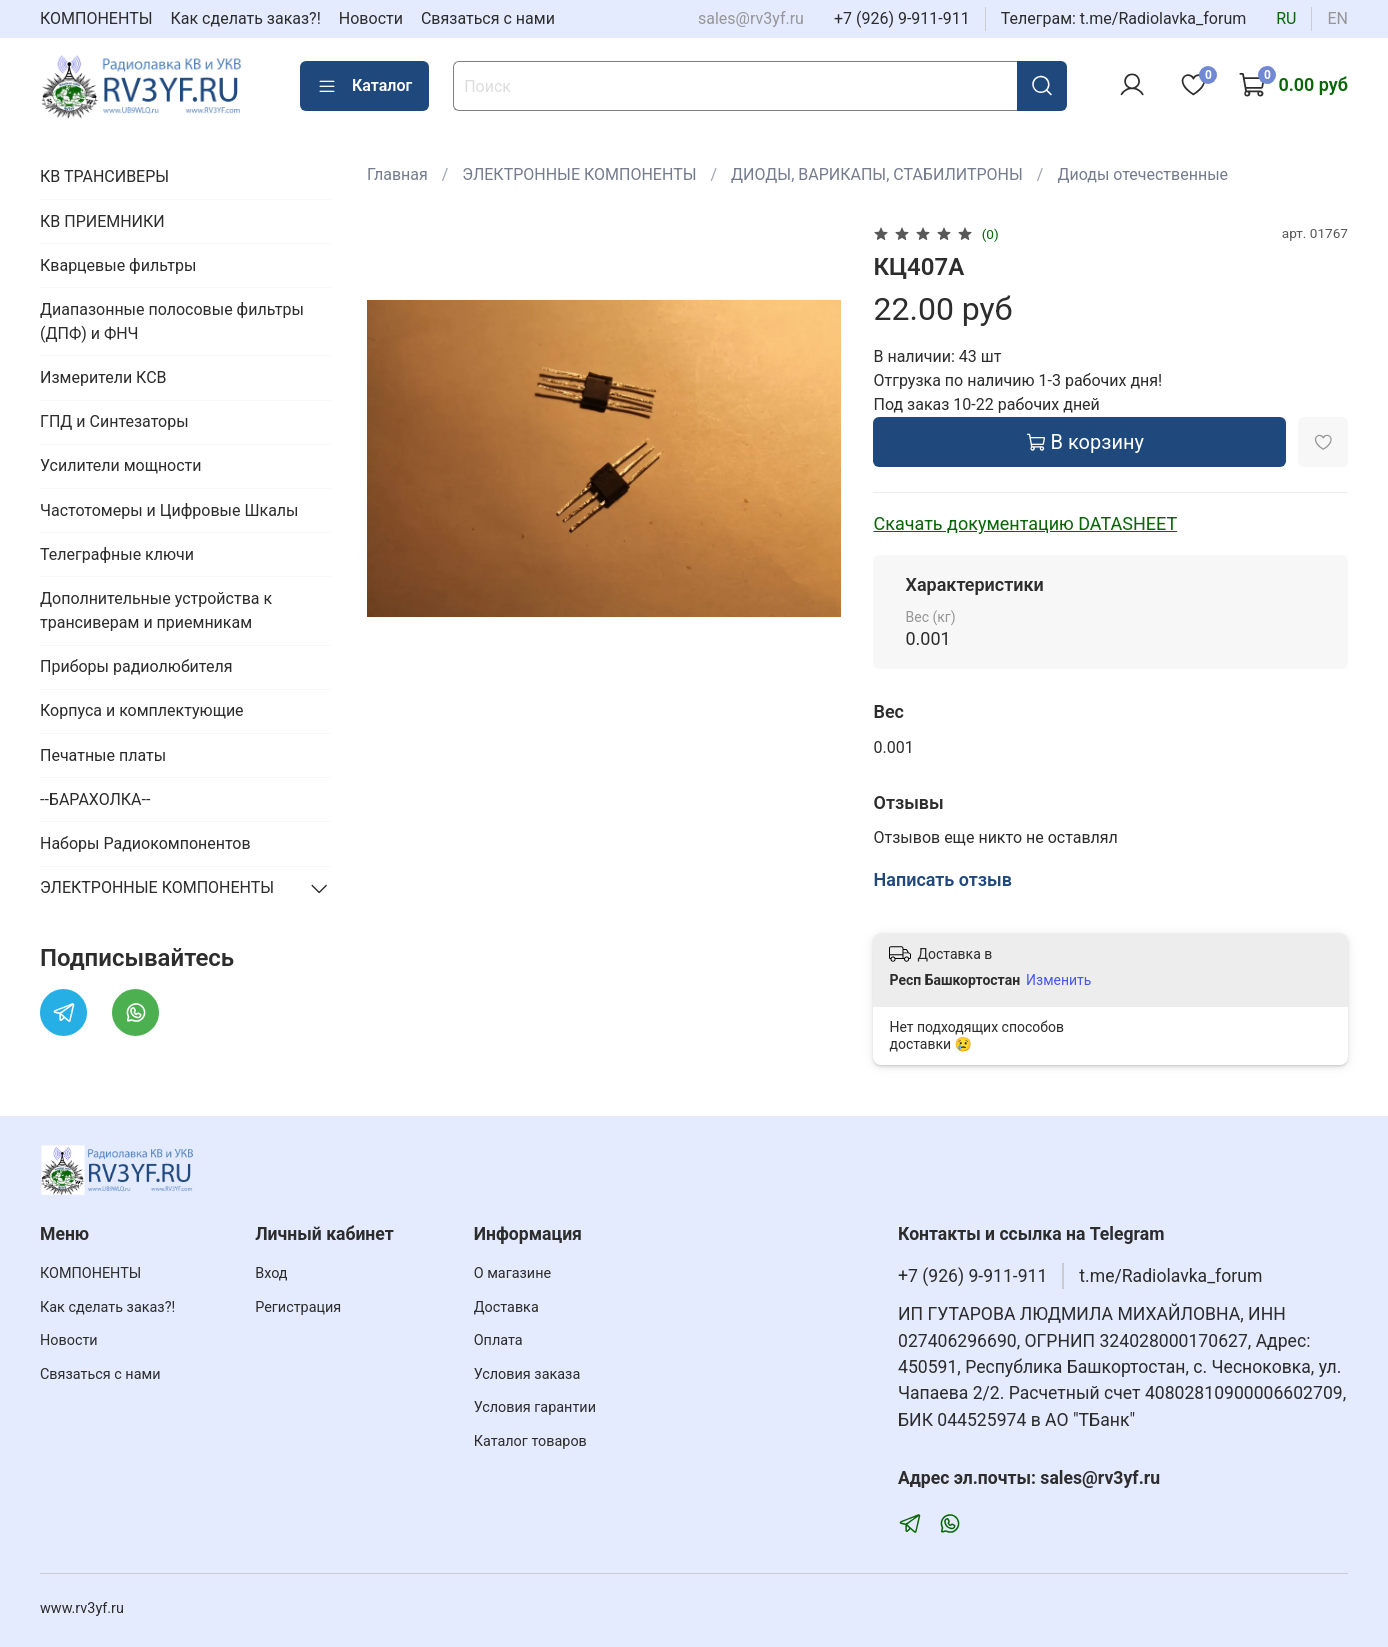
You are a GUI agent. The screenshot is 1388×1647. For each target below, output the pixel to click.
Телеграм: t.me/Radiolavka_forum (1124, 18)
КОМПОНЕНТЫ (96, 18)
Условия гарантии (535, 1407)
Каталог (364, 86)
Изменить (1058, 980)
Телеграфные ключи (117, 554)
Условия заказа (527, 1374)
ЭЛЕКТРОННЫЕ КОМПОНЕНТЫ (579, 174)
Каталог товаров (530, 1441)
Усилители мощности (121, 465)
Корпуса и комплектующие (142, 710)
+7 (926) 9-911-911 (902, 18)
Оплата (498, 1340)
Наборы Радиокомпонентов (145, 843)
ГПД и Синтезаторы (114, 421)
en (1337, 18)
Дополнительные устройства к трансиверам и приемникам (156, 610)
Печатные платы (103, 755)
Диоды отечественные (1142, 174)
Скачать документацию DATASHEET (1025, 523)
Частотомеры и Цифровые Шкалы (169, 510)
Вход (271, 1273)
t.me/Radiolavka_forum (1170, 1276)
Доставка (506, 1307)
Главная (397, 174)
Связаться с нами (488, 18)
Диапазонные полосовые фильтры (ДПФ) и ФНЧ (172, 321)
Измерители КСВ (103, 377)
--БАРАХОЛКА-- (95, 799)
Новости (371, 18)
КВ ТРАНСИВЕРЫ (104, 176)
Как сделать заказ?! (246, 18)
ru (1286, 18)
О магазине (512, 1273)
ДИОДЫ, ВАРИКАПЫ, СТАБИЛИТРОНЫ (877, 174)
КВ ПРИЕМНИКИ (102, 221)
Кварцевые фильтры (118, 265)
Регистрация (298, 1307)
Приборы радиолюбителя (136, 666)
